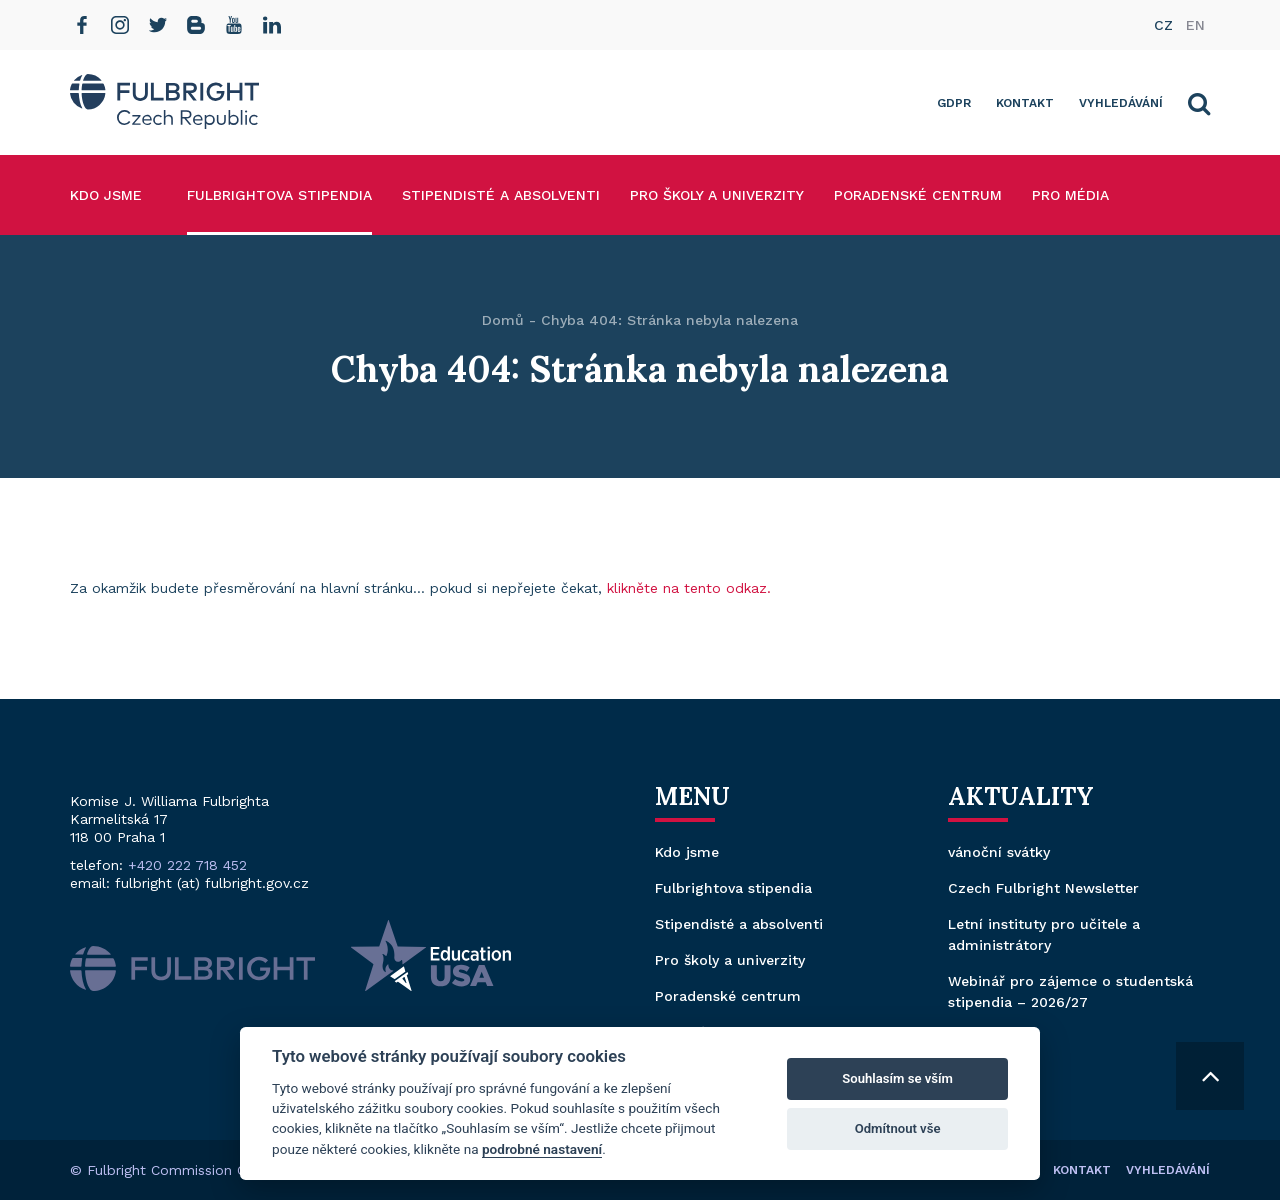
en (1195, 25)
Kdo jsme (106, 195)
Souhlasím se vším (897, 1078)
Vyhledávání (1121, 103)
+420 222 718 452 (187, 865)
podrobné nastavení (542, 1149)
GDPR (954, 103)
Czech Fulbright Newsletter (1043, 888)
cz (1163, 25)
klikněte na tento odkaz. (689, 588)
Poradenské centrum (918, 195)
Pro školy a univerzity (717, 195)
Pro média (1070, 195)
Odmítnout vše (898, 1128)
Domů (503, 320)
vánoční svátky (999, 852)
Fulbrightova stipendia (279, 195)
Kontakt (1025, 103)
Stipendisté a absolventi (501, 195)
